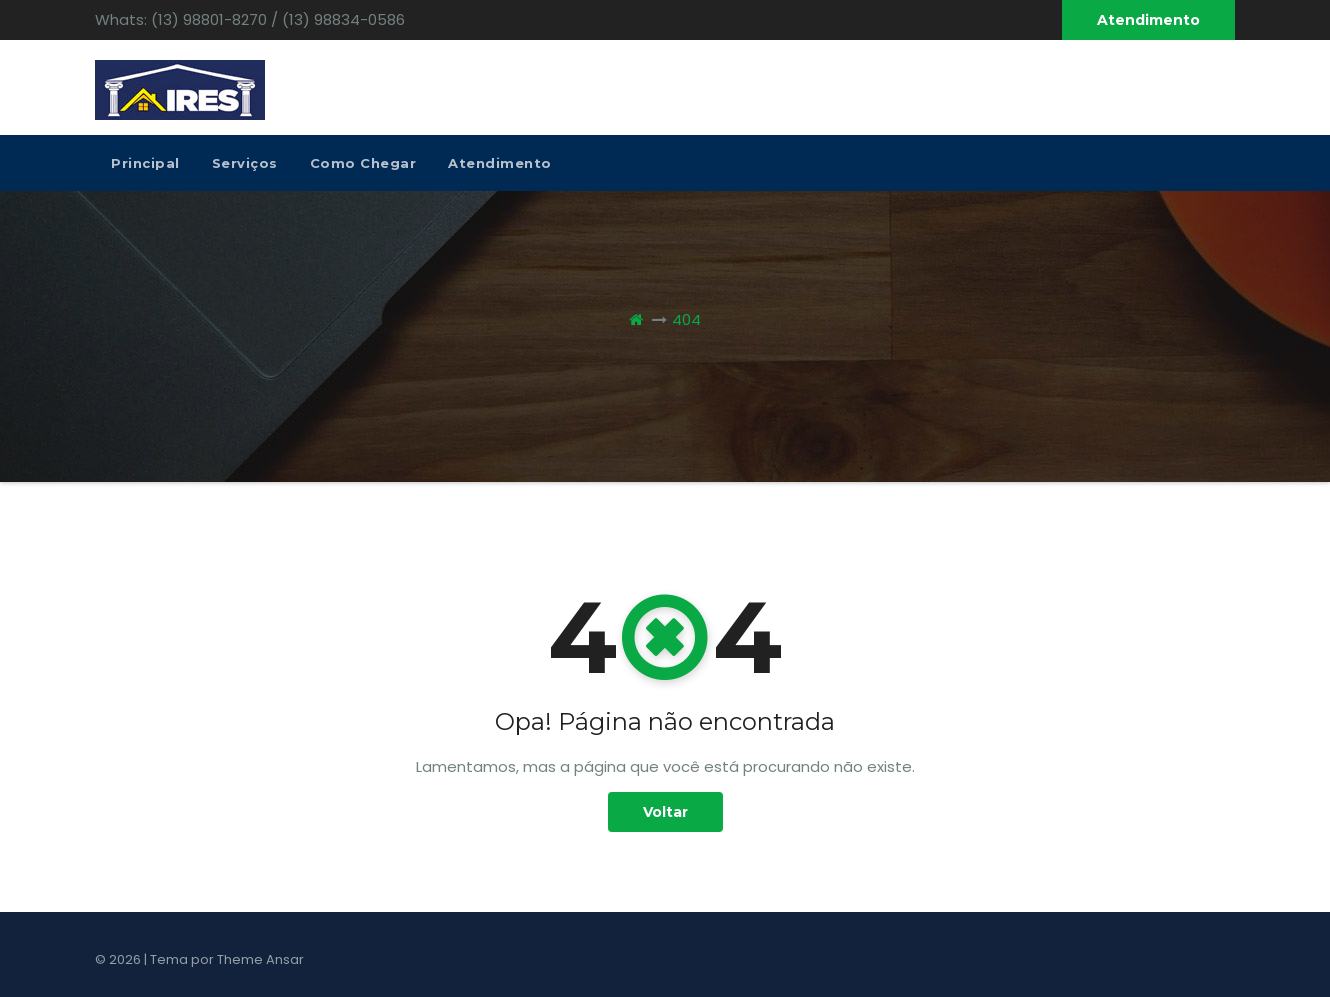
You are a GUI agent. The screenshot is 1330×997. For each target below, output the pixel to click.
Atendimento (1148, 20)
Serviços (245, 163)
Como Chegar (363, 163)
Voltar (665, 812)
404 (686, 319)
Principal (145, 163)
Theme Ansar (260, 959)
